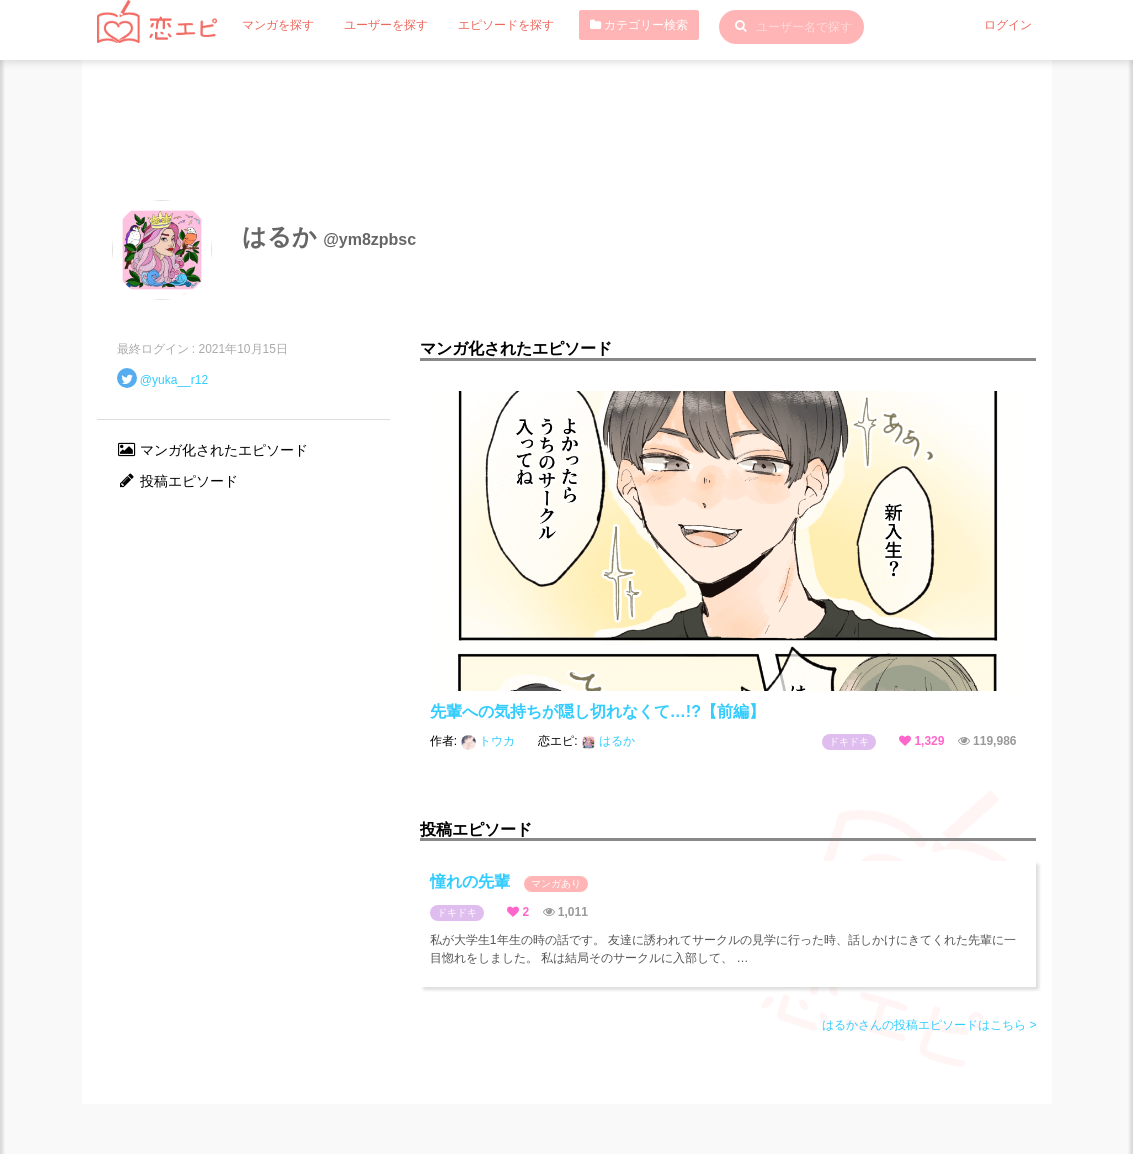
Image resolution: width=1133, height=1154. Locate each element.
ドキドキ (849, 741)
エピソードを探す (506, 25)
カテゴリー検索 (639, 25)
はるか (608, 741)
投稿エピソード (178, 481)
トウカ (490, 741)
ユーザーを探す (386, 25)
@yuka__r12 (174, 380)
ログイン (1008, 25)
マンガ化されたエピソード (213, 450)
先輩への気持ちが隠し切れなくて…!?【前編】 (597, 711)
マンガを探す (278, 25)
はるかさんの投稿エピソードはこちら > (929, 1025)
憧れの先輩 (509, 882)
